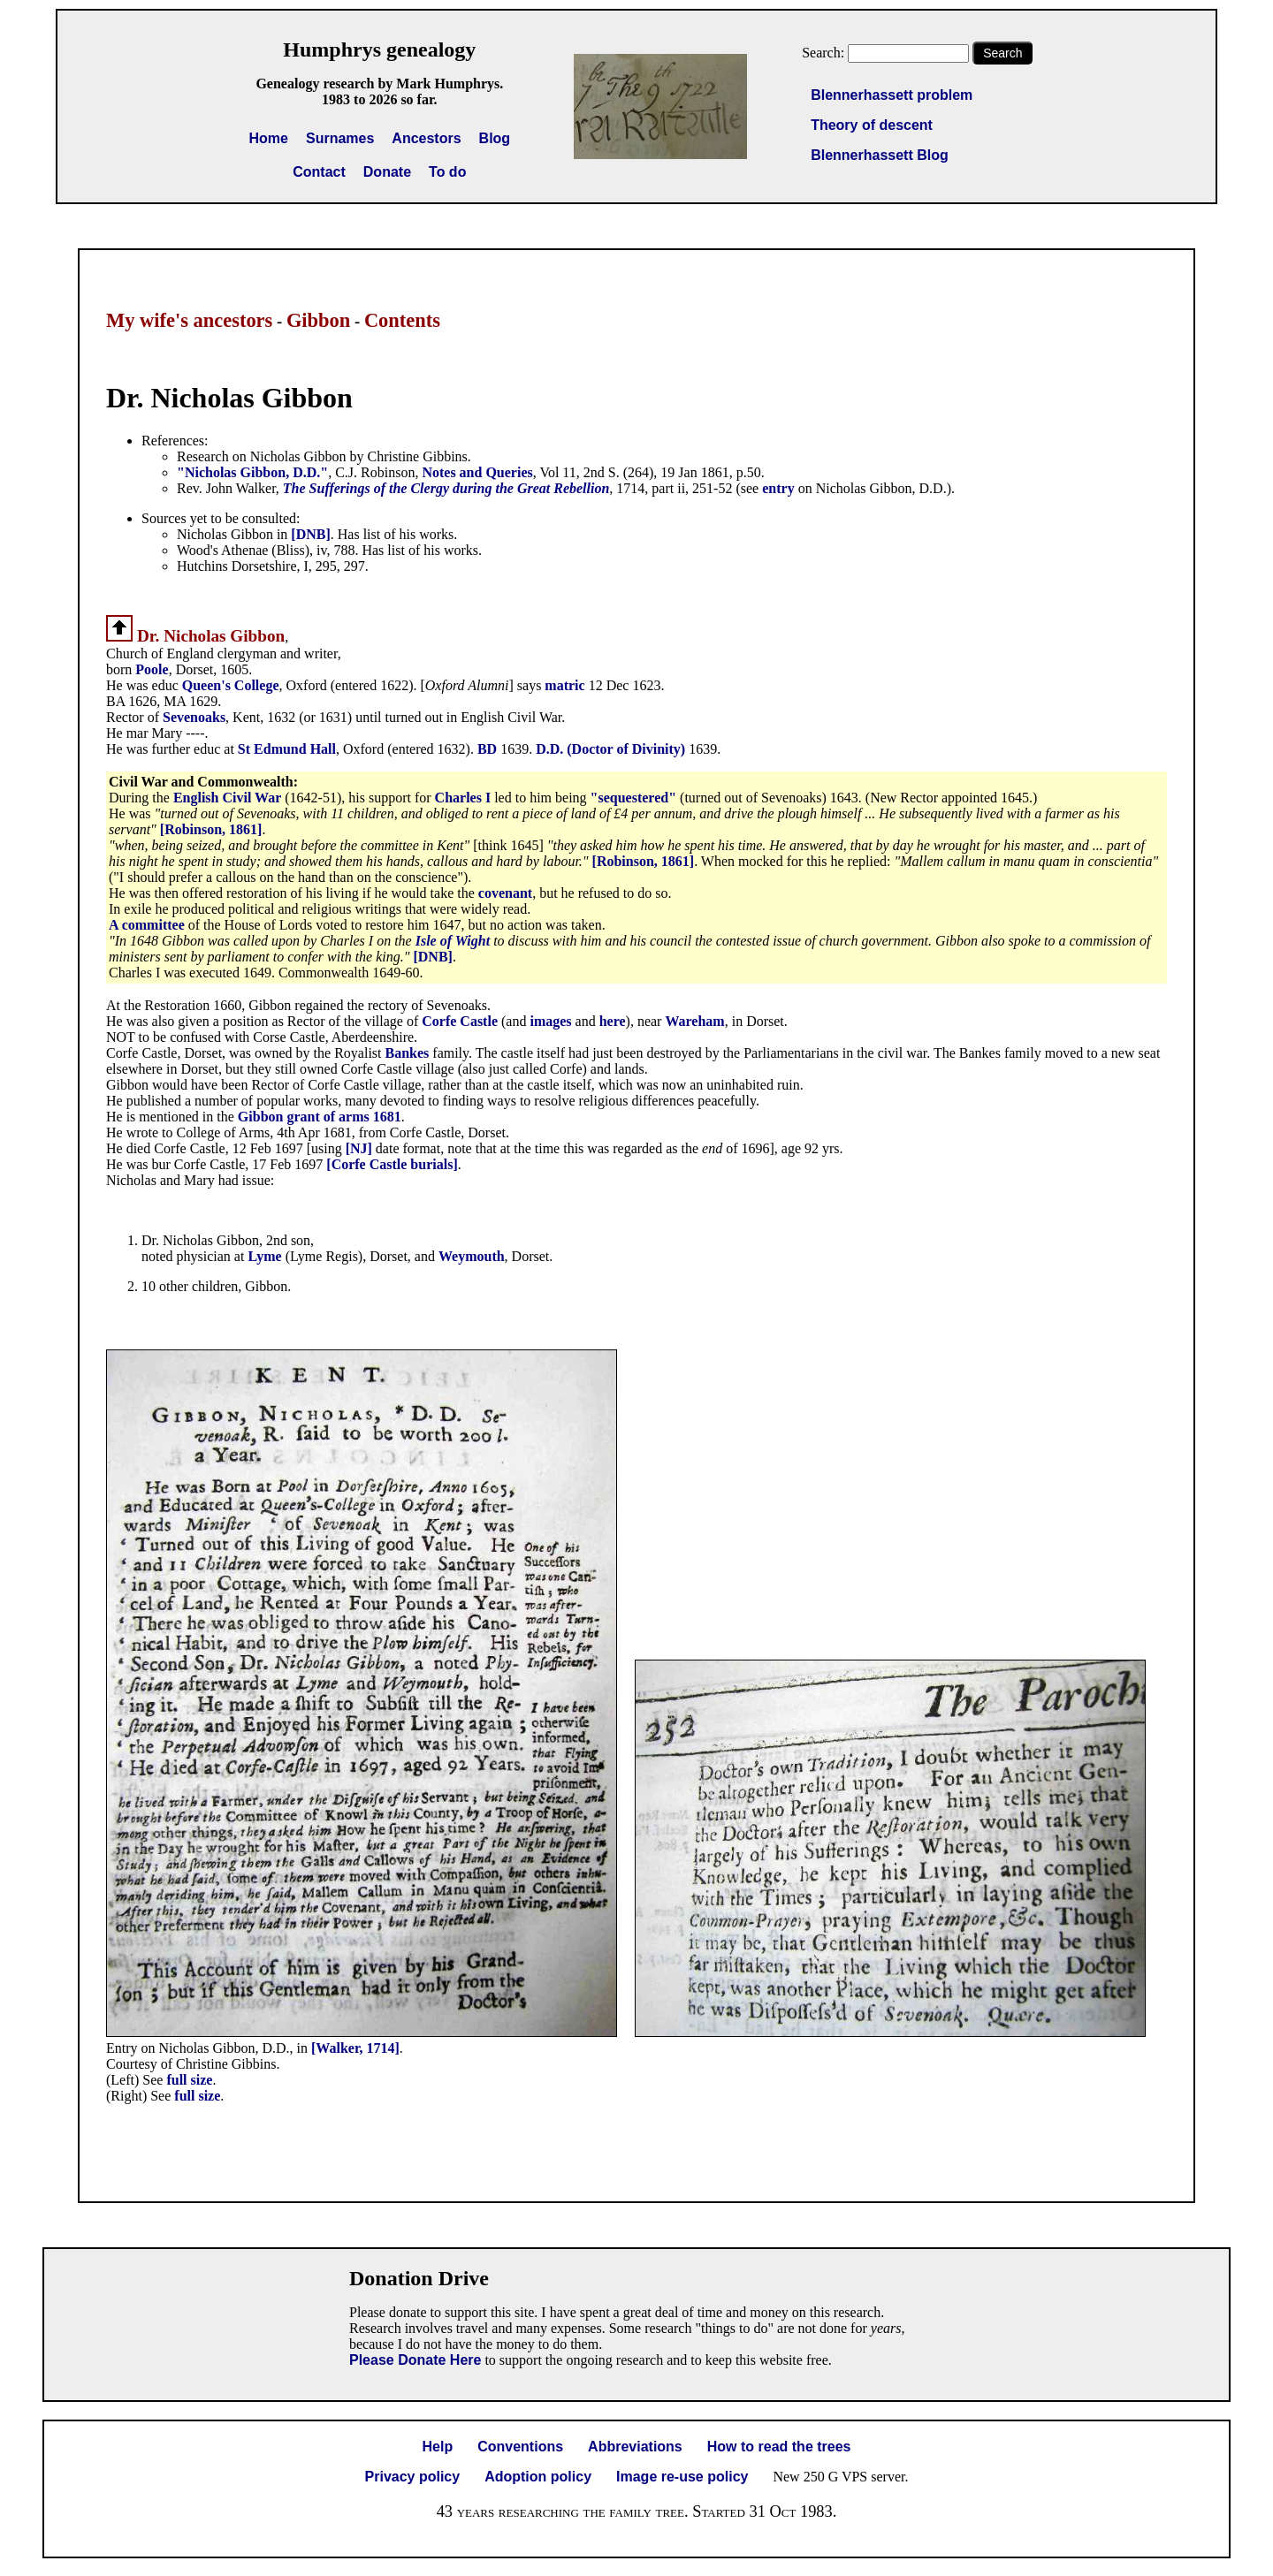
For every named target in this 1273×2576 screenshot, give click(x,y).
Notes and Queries (477, 472)
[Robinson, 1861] (211, 829)
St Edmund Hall (287, 748)
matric (566, 685)
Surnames (340, 138)
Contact (319, 171)
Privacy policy (413, 2476)
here (612, 1021)
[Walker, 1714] (355, 2047)
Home (268, 138)
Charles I (463, 797)
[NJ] (359, 1148)
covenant (505, 892)
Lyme (266, 1256)
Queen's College (230, 685)
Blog (495, 138)
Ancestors (426, 138)
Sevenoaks (194, 717)
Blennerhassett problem (891, 95)
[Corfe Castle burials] (391, 1164)
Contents (402, 320)
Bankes (409, 1052)
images (550, 1021)
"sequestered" (633, 797)
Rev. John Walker (226, 488)
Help (438, 2446)
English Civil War (227, 797)
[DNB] (310, 534)
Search (1002, 53)
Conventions (520, 2446)
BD (488, 748)
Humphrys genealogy (379, 49)
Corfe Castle (460, 1021)
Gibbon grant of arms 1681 (319, 1116)
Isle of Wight (452, 940)
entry (778, 488)
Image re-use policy (682, 2476)
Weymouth (471, 1256)
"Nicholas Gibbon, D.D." (252, 472)
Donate (387, 171)
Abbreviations (635, 2446)
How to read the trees (779, 2446)
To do (447, 171)
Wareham (694, 1021)
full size (189, 2079)
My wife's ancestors (189, 320)
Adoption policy (537, 2476)
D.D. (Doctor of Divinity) (610, 748)
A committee (148, 924)
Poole (151, 669)
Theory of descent (872, 125)
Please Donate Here (415, 2359)
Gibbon (318, 320)
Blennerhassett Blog (880, 155)
